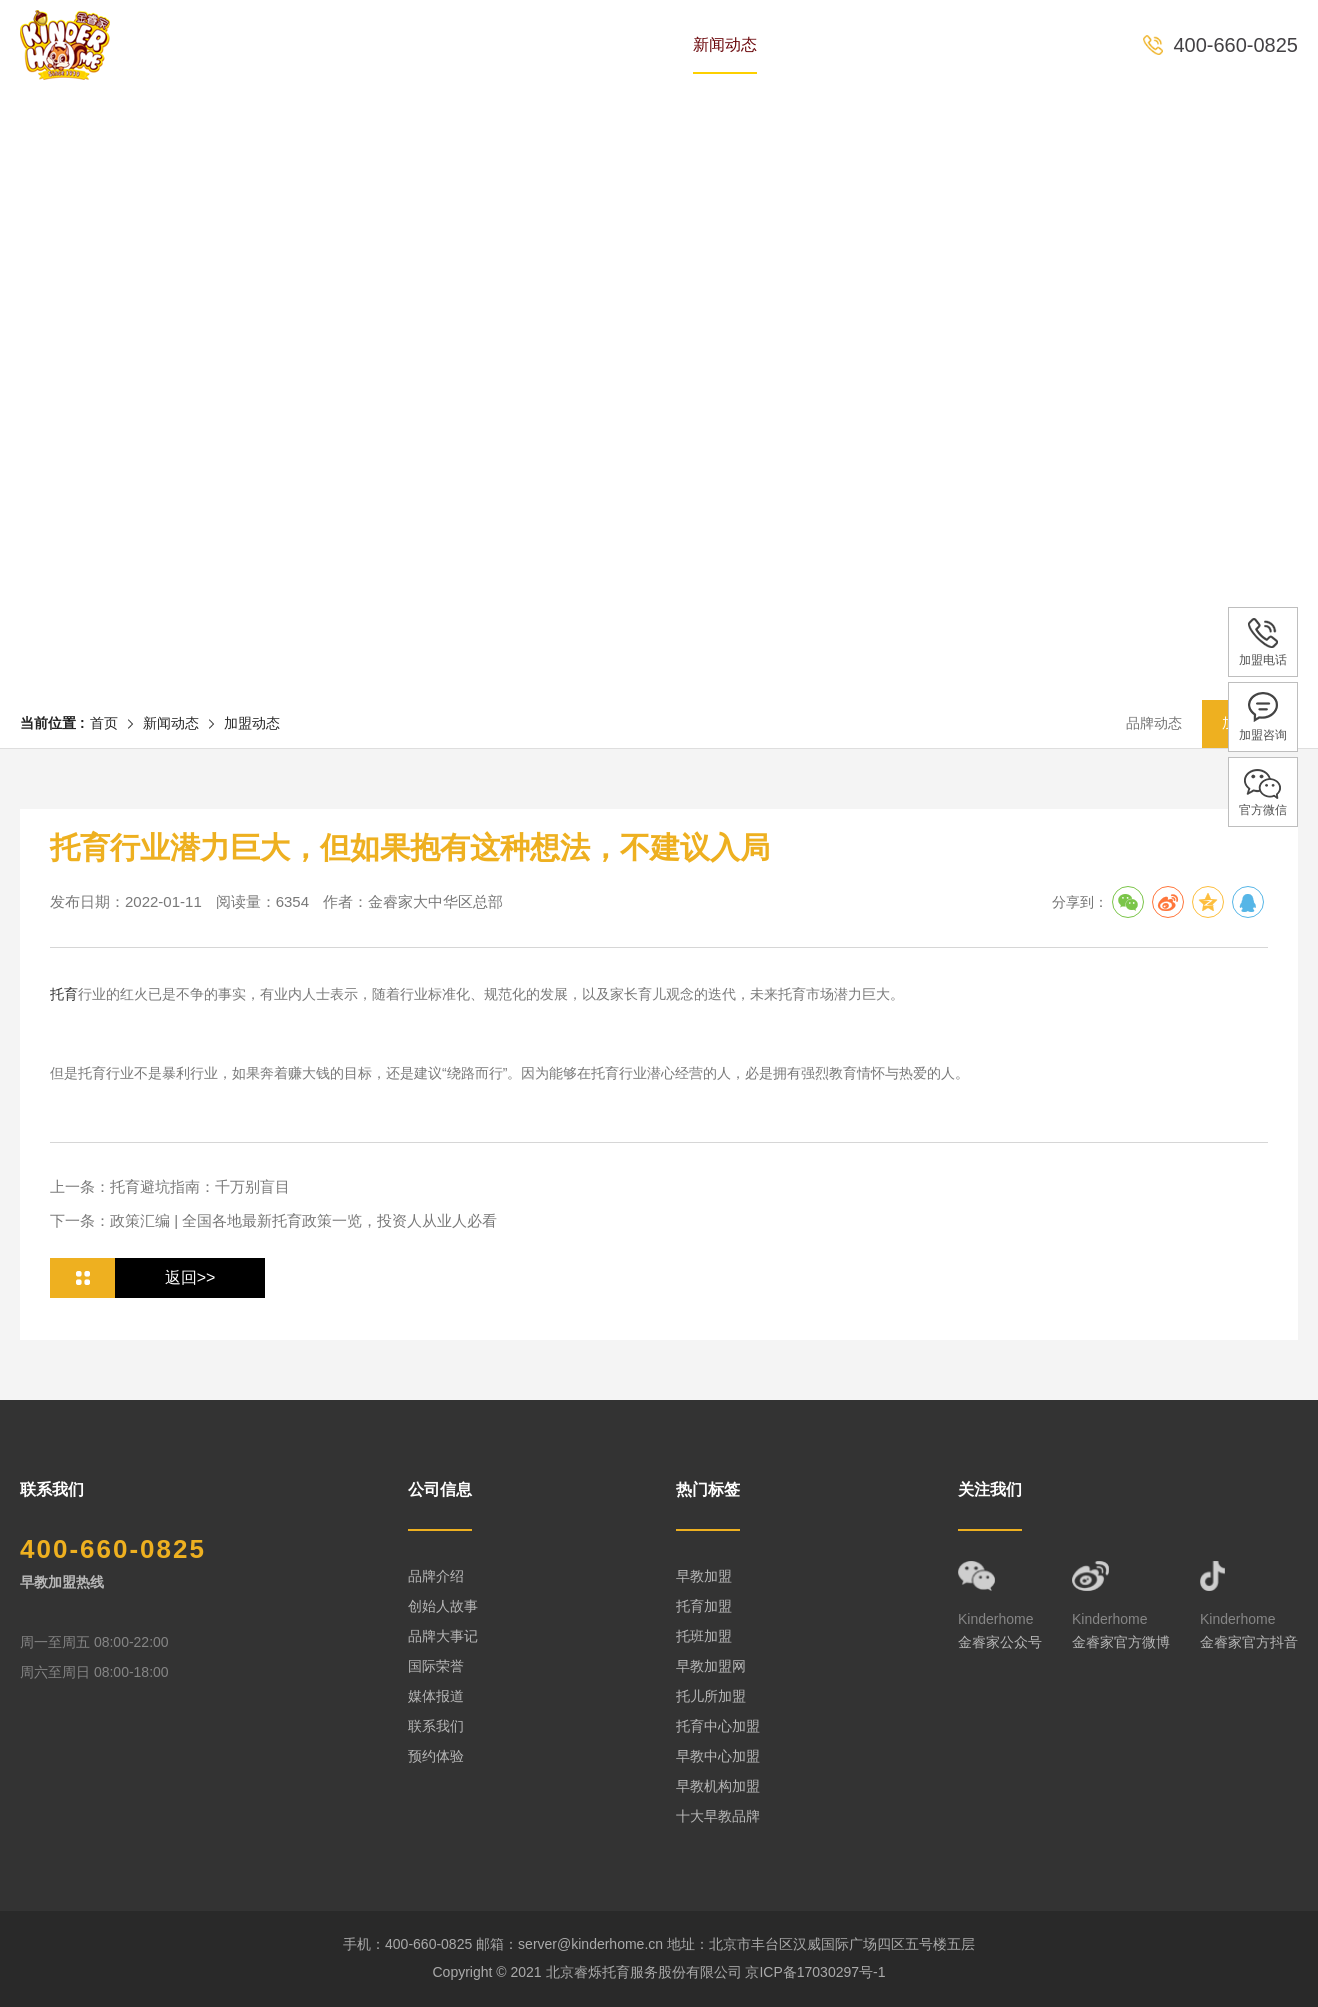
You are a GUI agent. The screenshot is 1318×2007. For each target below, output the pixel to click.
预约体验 (953, 44)
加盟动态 (252, 723)
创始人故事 (443, 1606)
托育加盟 (704, 1606)
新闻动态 (725, 44)
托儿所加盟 (711, 1696)
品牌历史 (383, 44)
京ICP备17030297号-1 (815, 1972)
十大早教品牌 (718, 1816)
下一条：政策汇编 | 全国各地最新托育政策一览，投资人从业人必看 (273, 1220)
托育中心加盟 (718, 1726)
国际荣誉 (436, 1666)
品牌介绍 (436, 1576)
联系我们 (436, 1726)
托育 (64, 994)
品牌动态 (1154, 723)
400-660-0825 (1235, 45)
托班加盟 (704, 1636)
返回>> (190, 1277)
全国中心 (839, 44)
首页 (285, 44)
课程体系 (611, 44)
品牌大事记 (443, 1636)
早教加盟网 (711, 1666)
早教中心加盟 (718, 1756)
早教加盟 (704, 1576)
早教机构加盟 (718, 1786)
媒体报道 (436, 1696)
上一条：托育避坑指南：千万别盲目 (170, 1186)
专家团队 (497, 44)
